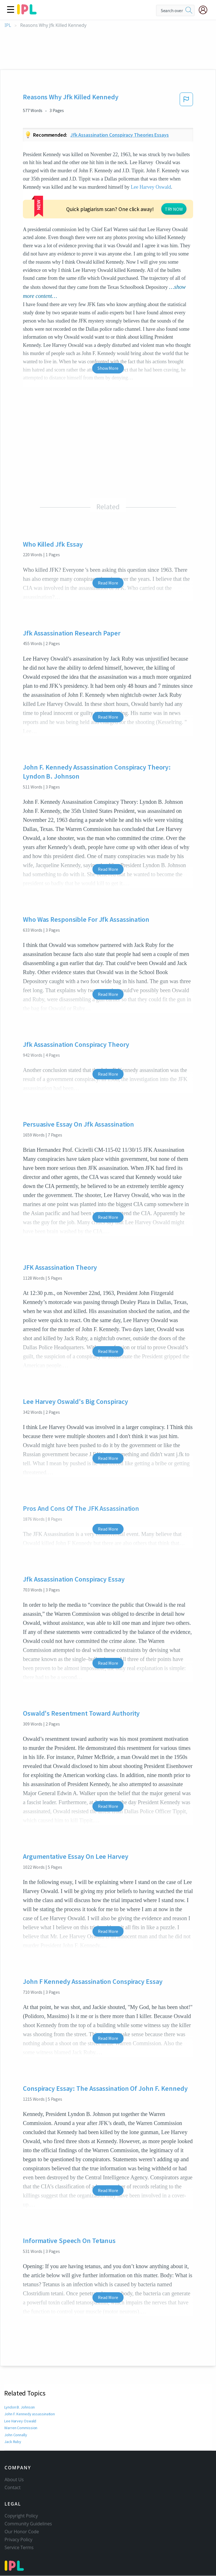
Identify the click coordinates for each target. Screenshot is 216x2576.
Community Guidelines (28, 2499)
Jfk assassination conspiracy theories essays (119, 135)
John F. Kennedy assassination (29, 2379)
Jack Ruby (12, 2407)
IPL (8, 25)
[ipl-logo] (27, 12)
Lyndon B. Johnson (20, 2372)
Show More (107, 334)
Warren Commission (21, 2393)
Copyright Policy (21, 2491)
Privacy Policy (19, 2514)
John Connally (16, 2400)
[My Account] (205, 10)
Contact (13, 2462)
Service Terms (19, 2522)
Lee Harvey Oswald (151, 187)
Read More (108, 548)
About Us (14, 2455)
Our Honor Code (22, 2507)
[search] (189, 10)
